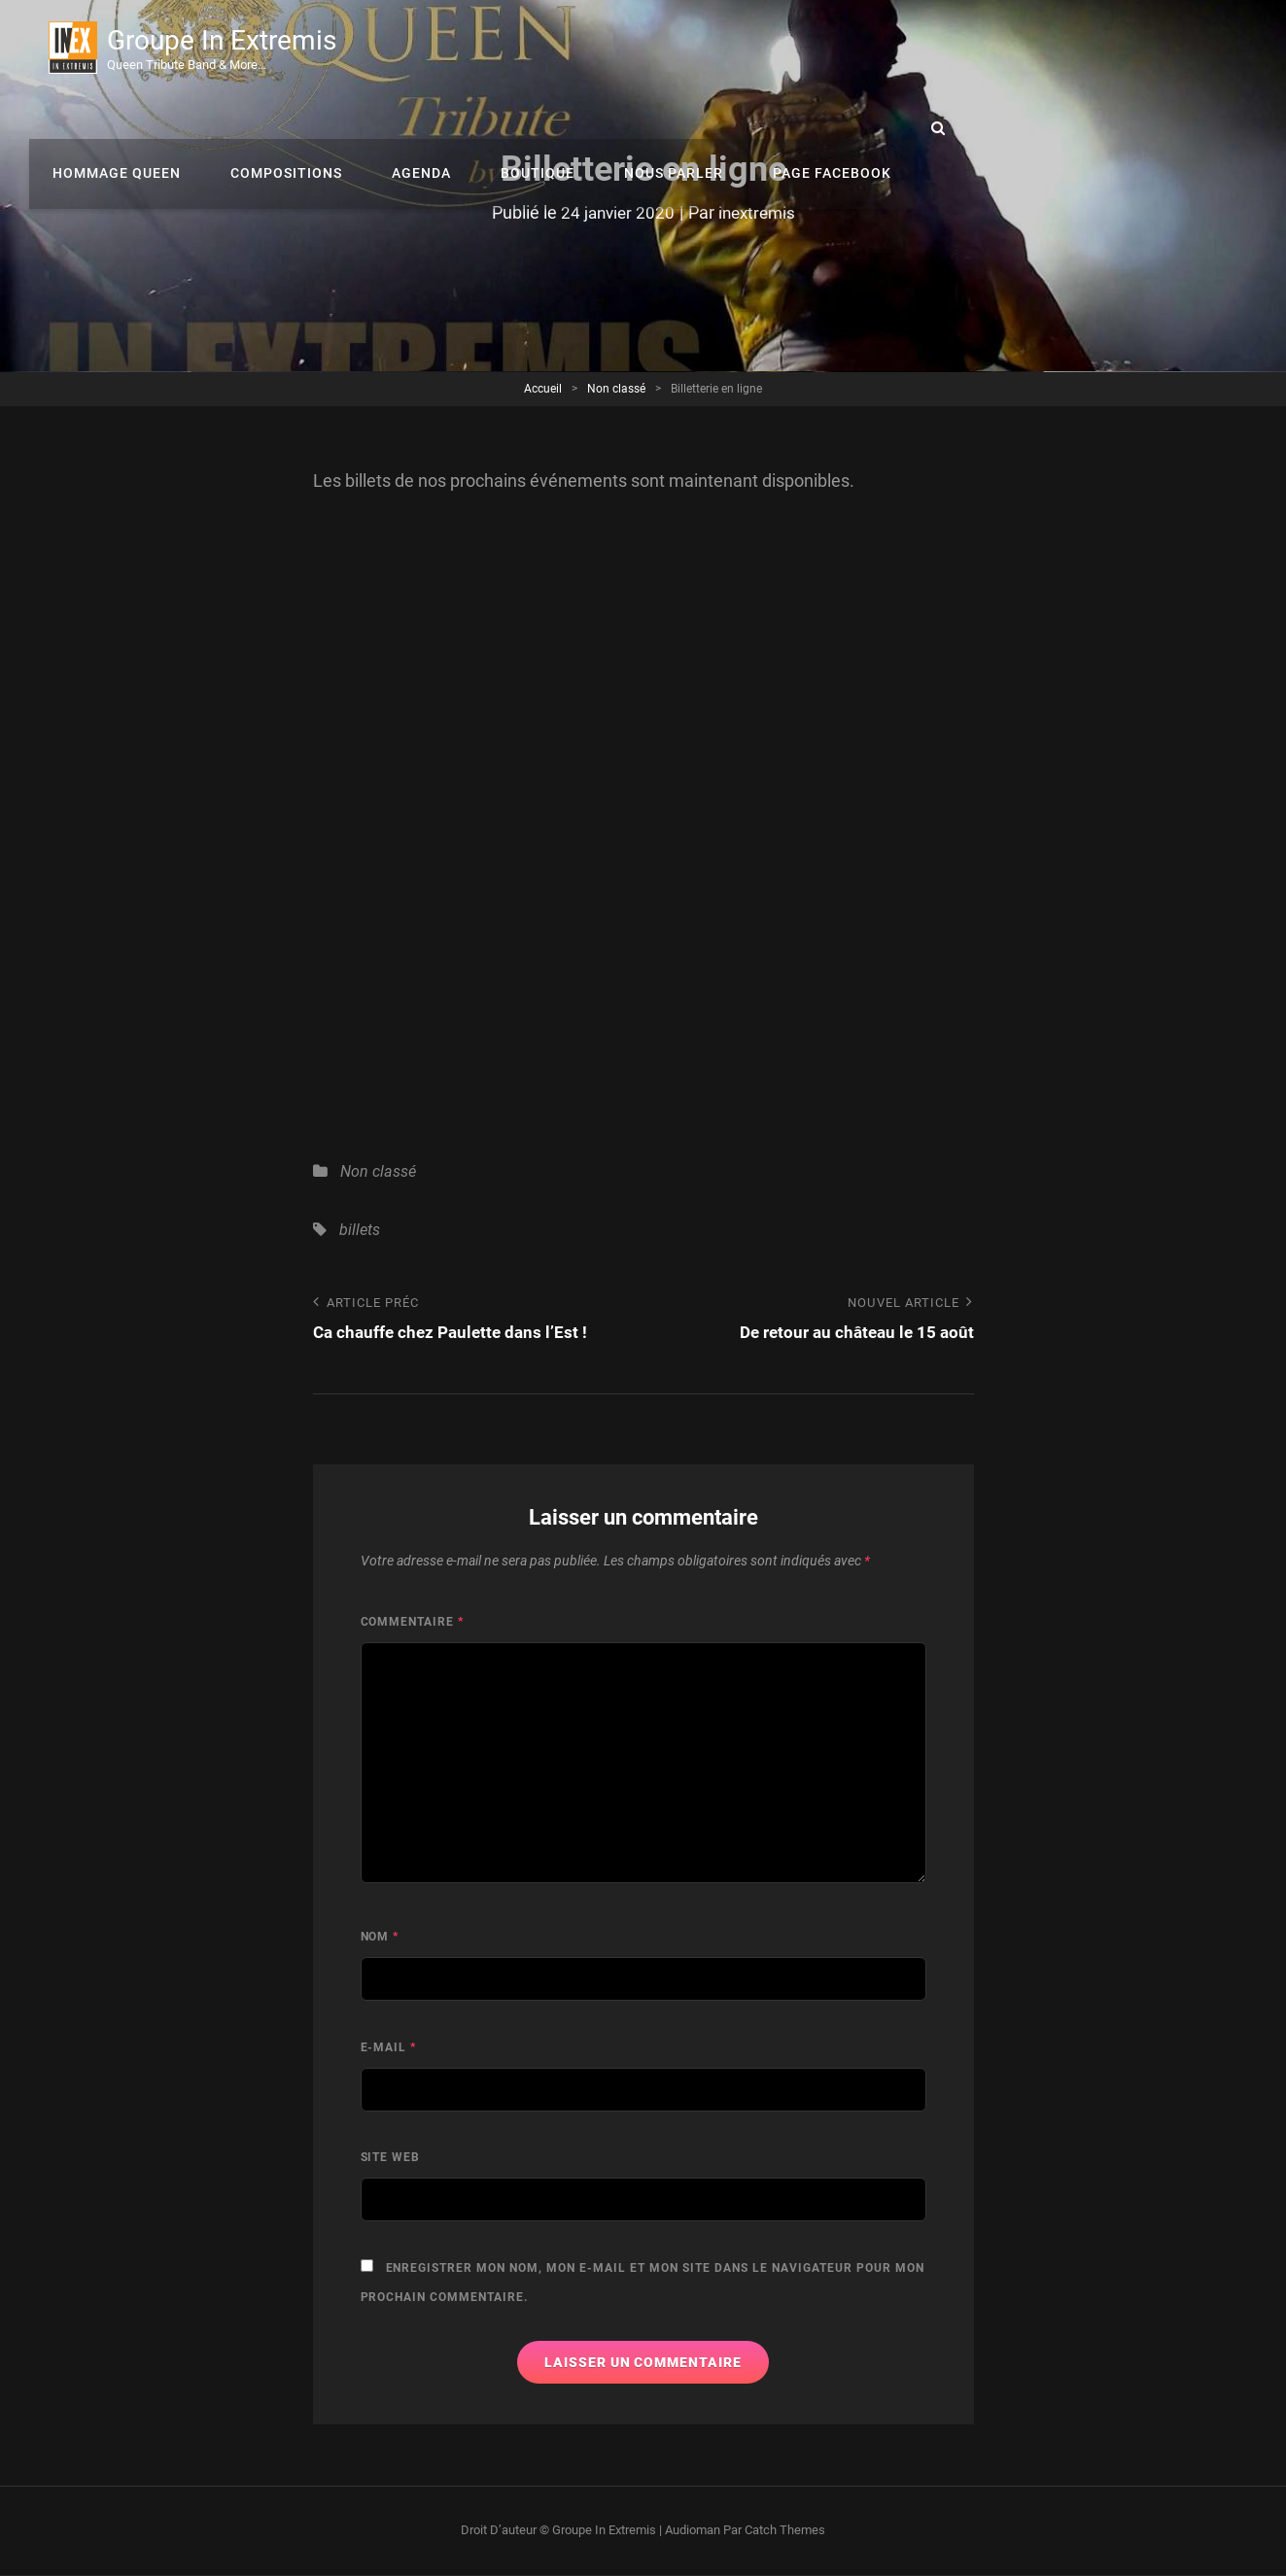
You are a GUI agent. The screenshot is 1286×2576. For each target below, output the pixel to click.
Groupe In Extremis (226, 41)
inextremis (758, 212)
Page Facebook (1129, 48)
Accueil (543, 388)
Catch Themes (785, 2531)
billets (359, 1229)
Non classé (616, 388)
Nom (380, 1937)
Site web (391, 2158)
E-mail (389, 2048)
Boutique (849, 48)
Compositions (611, 48)
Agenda (739, 48)
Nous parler (977, 48)
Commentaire (413, 1623)
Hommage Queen (448, 48)
